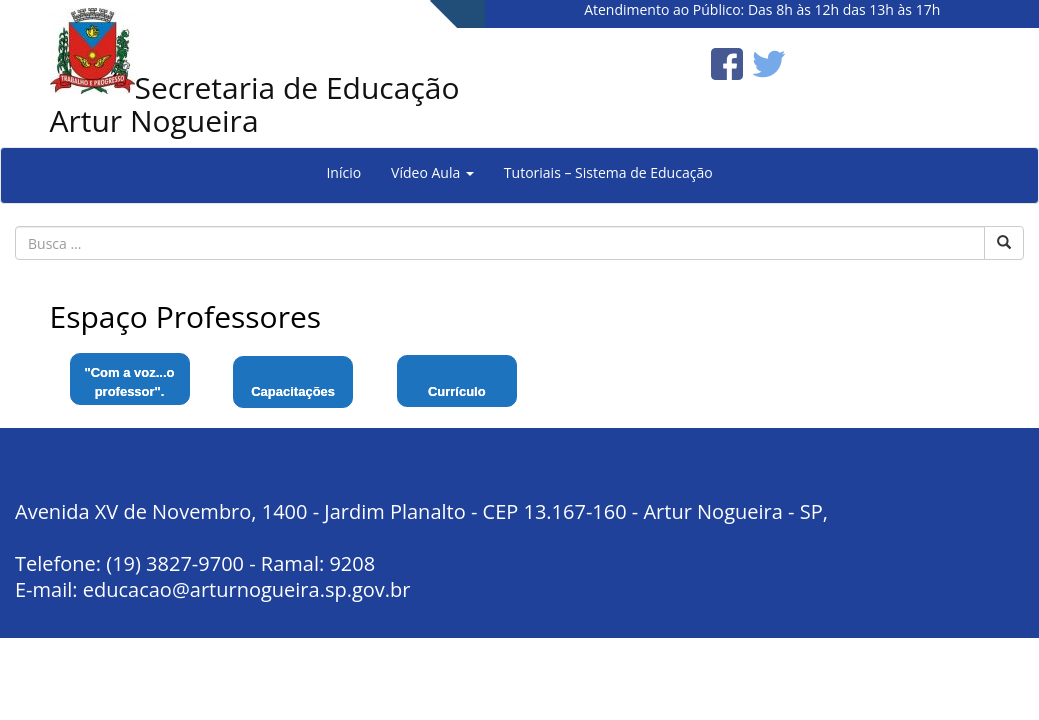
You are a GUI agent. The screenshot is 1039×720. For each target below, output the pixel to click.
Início (343, 172)
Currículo (457, 391)
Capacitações (293, 391)
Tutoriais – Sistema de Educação (608, 172)
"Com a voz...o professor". (130, 382)
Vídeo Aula (432, 172)
